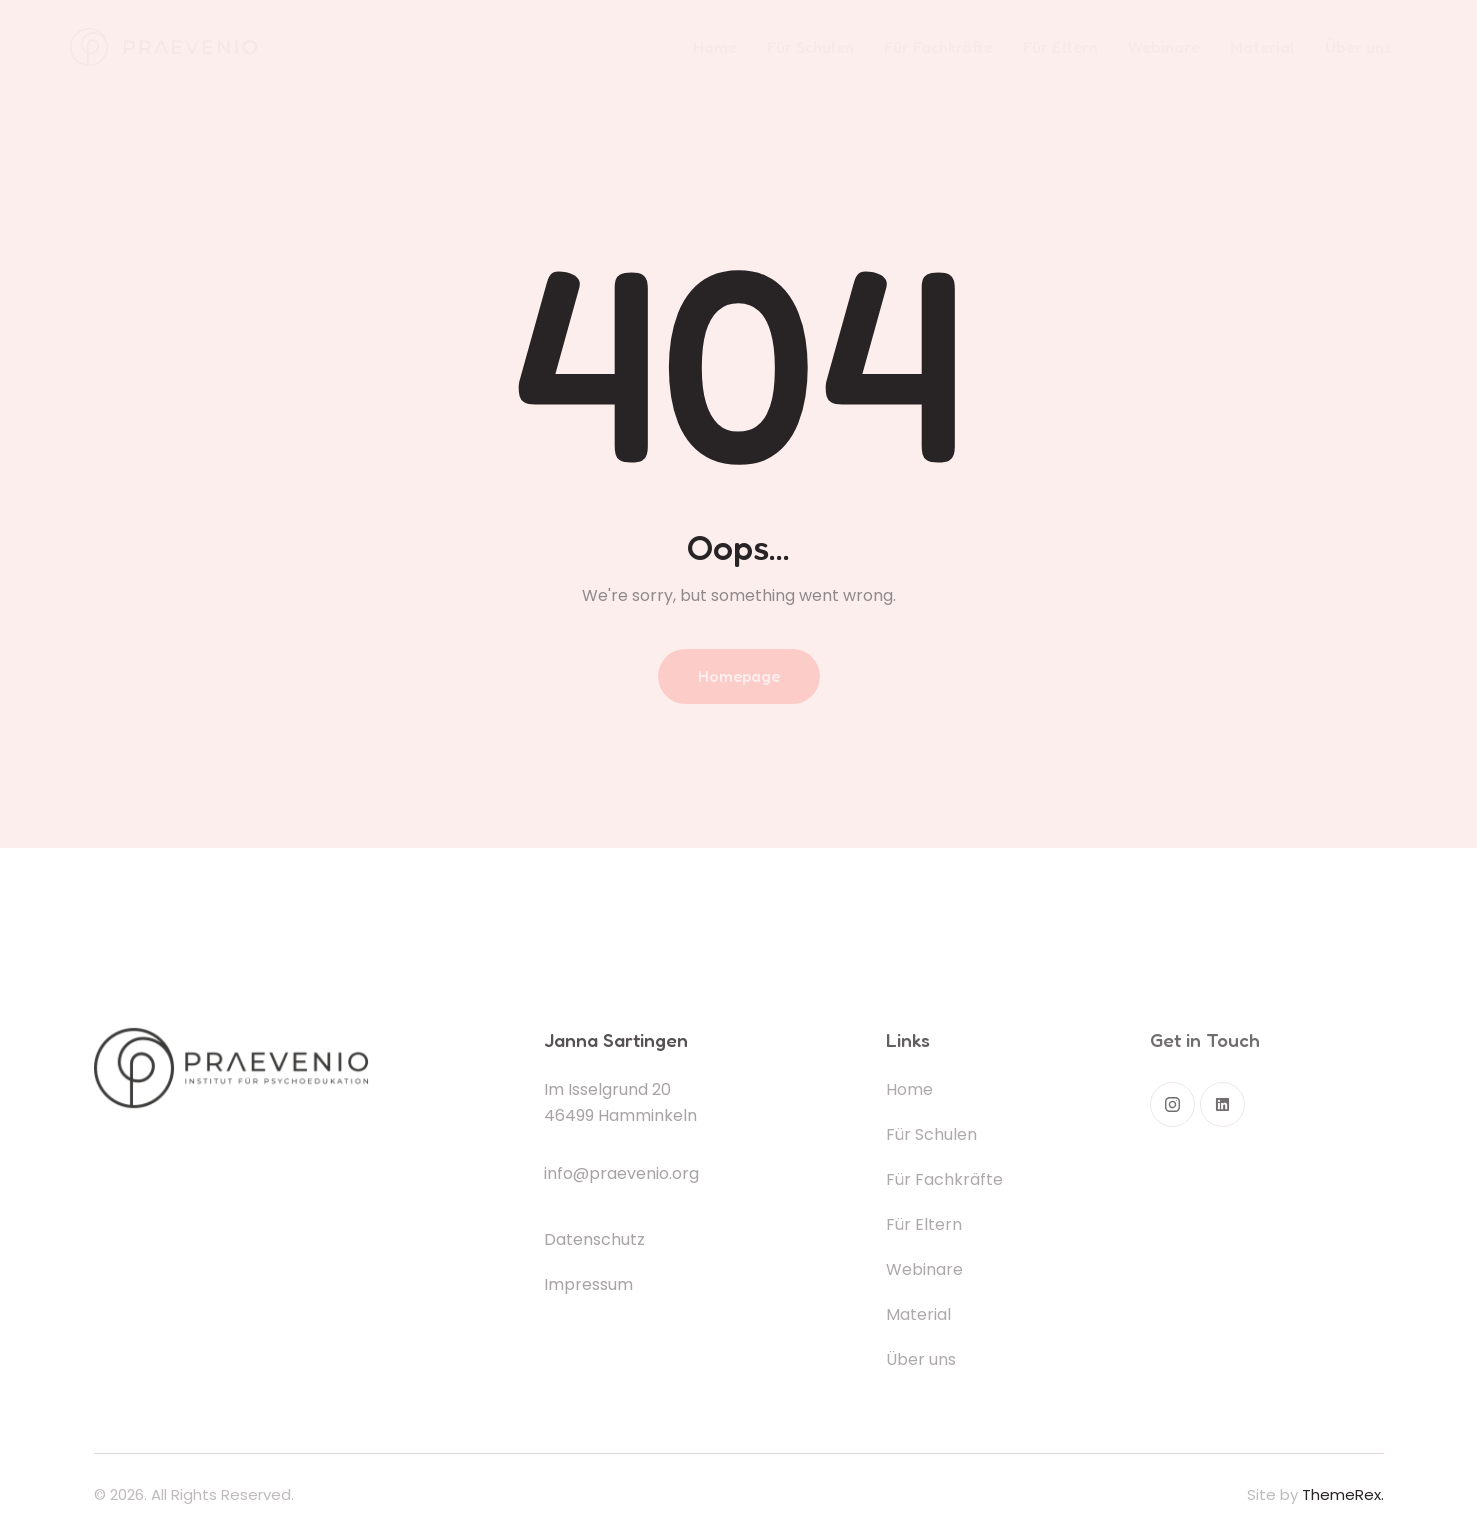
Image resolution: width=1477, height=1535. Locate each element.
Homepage (739, 676)
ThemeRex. (1343, 1494)
